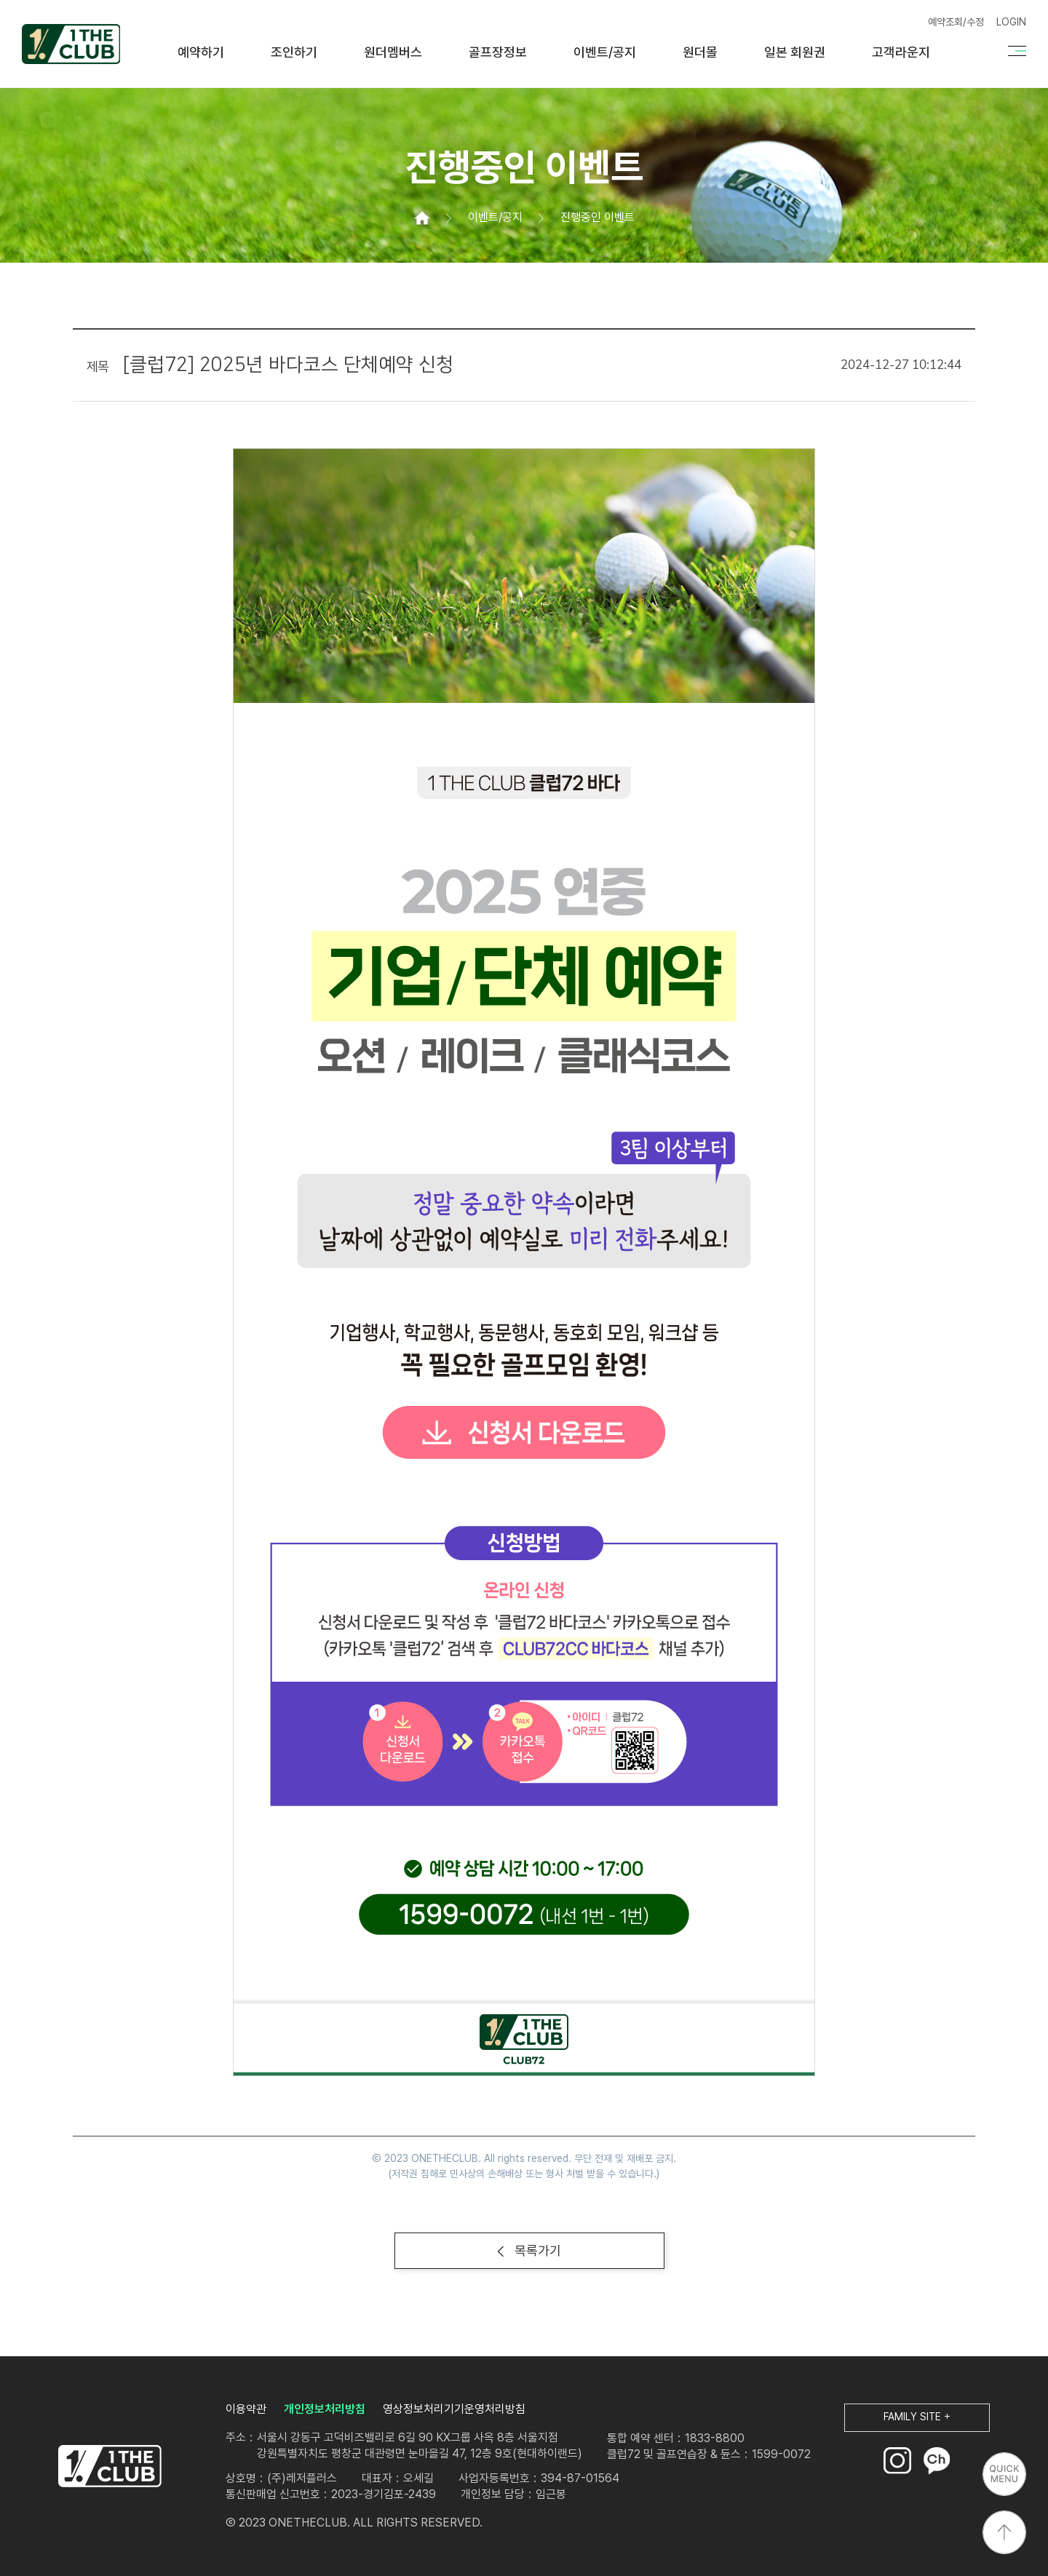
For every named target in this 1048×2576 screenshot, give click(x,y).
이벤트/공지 (604, 52)
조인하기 (294, 52)
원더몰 (700, 52)
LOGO (110, 2466)
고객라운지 (901, 52)
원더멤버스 (393, 52)
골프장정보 (498, 52)
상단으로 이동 (1004, 2532)
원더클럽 (71, 43)
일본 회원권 (794, 52)
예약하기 (201, 52)
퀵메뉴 (1004, 2474)
